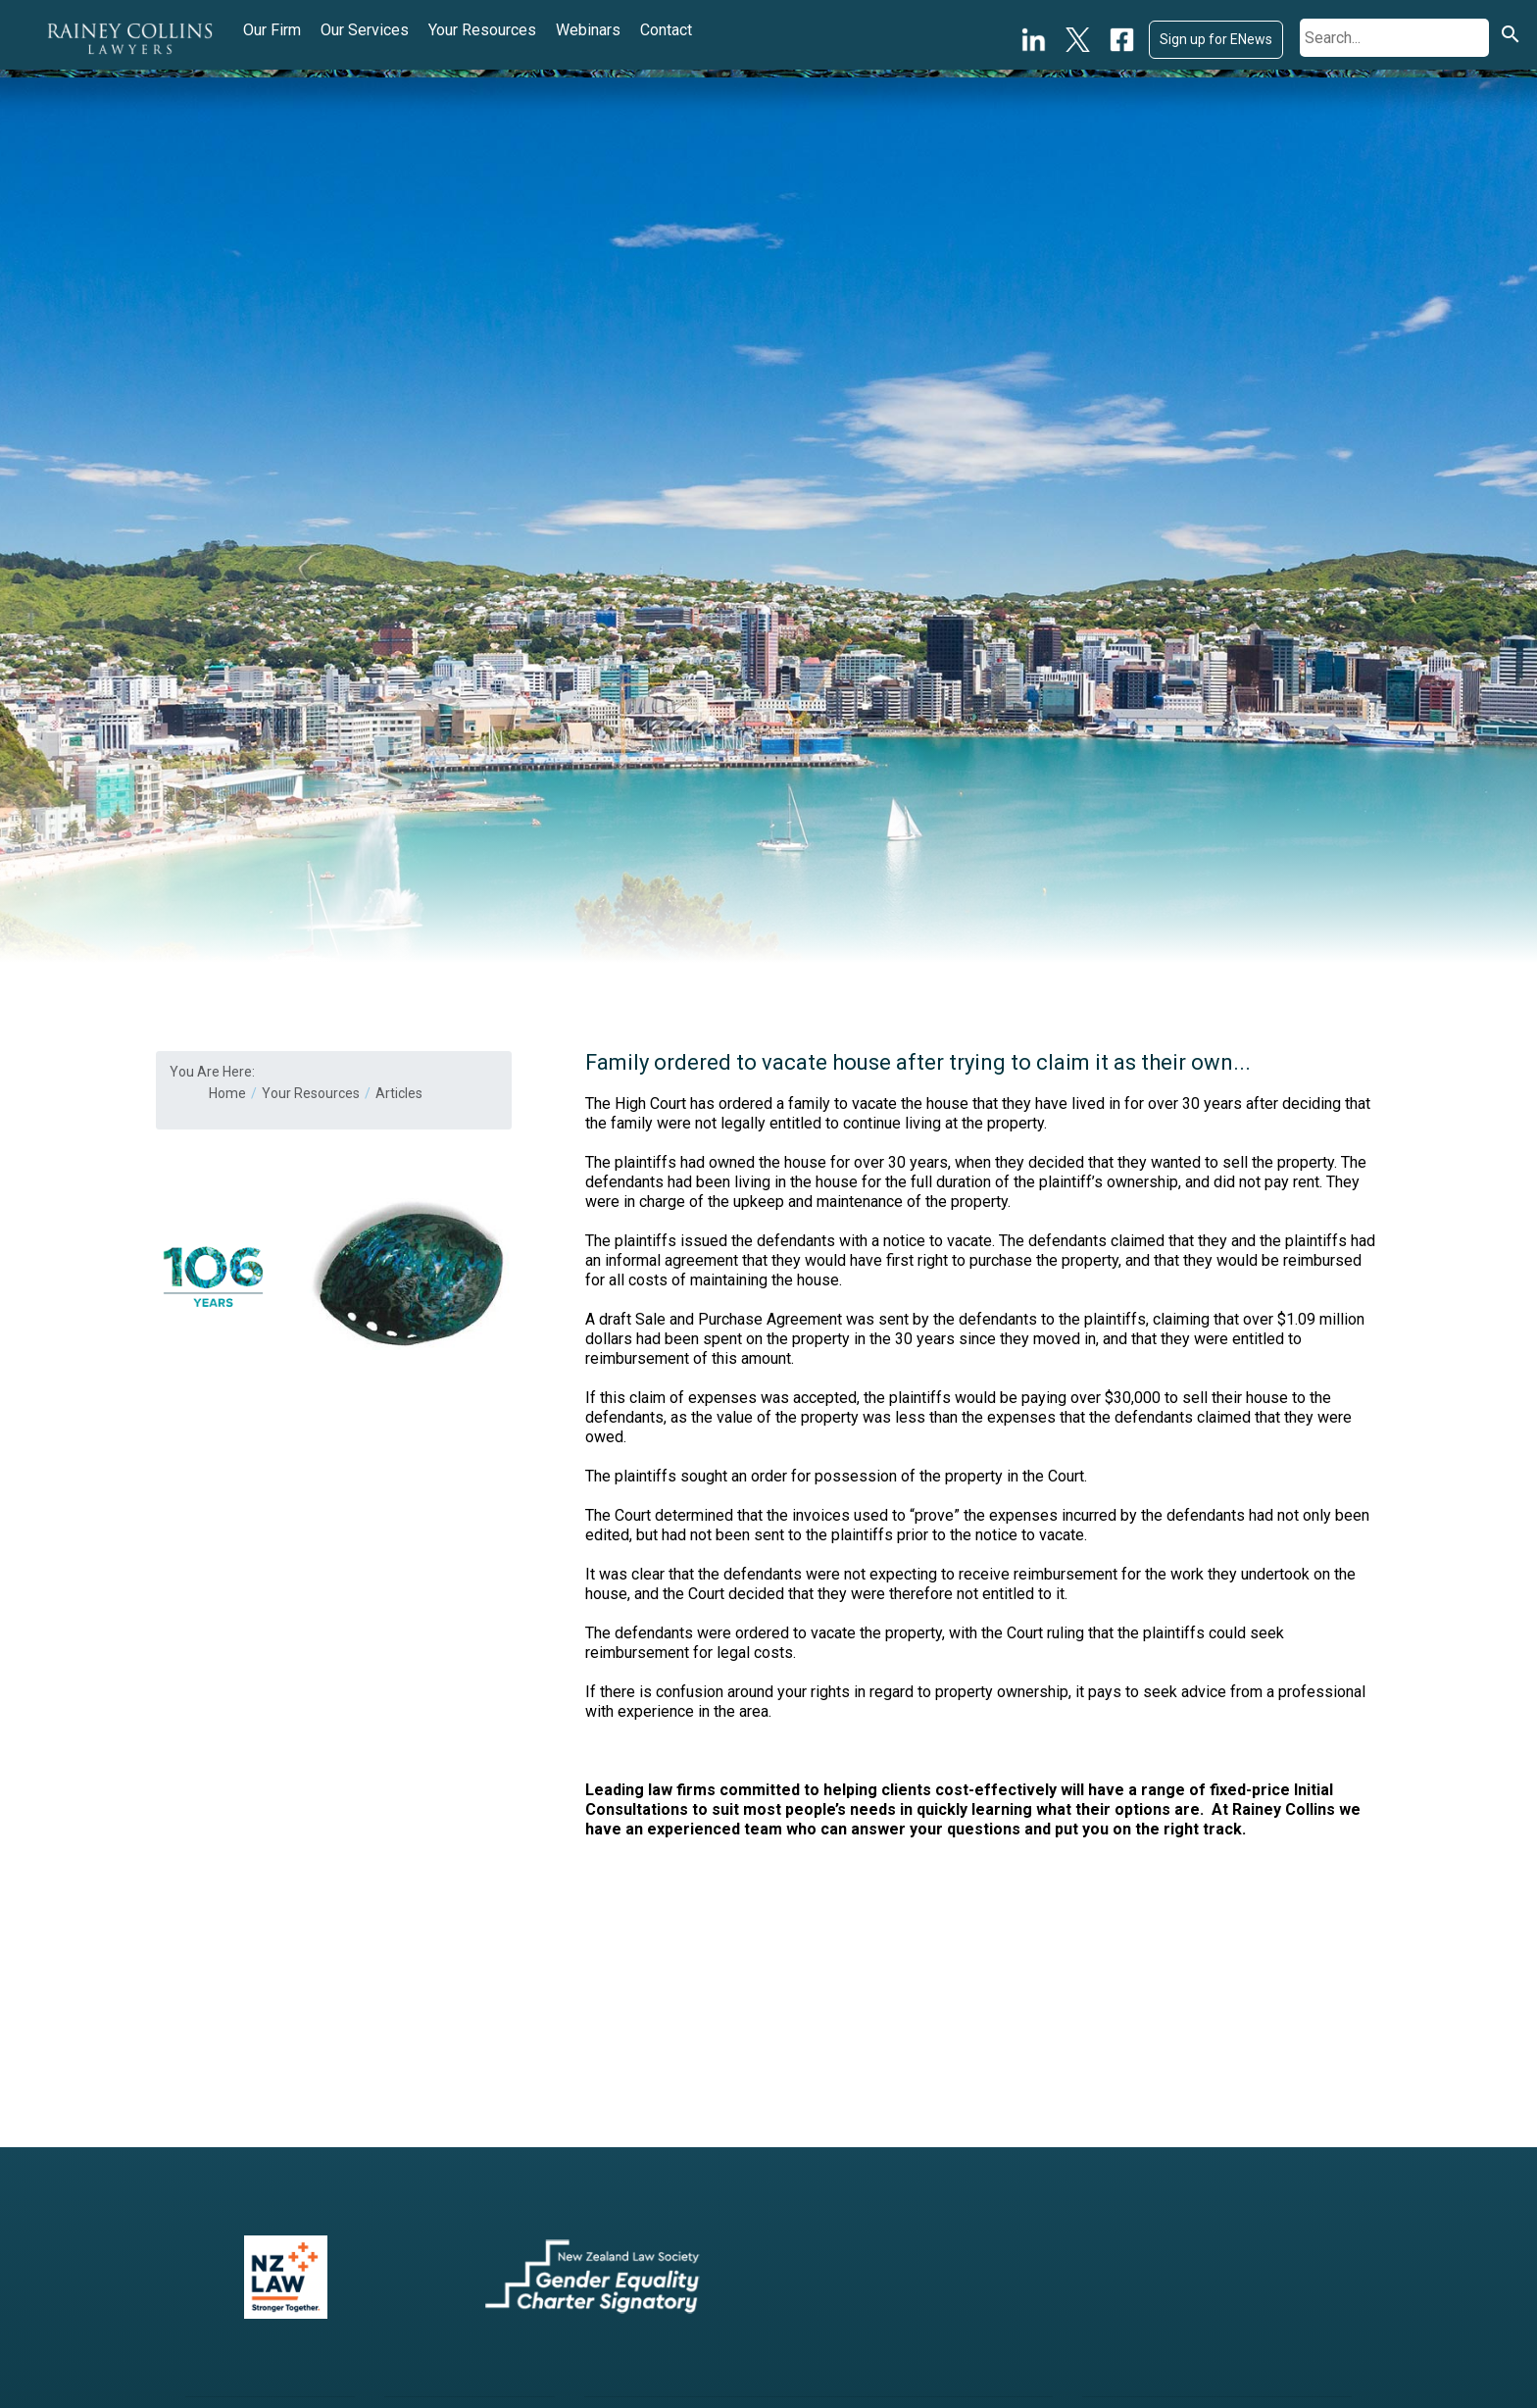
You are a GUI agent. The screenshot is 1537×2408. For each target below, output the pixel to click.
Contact (666, 30)
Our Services (365, 30)
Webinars (588, 30)
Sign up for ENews (1216, 39)
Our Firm (272, 30)
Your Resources (482, 30)
